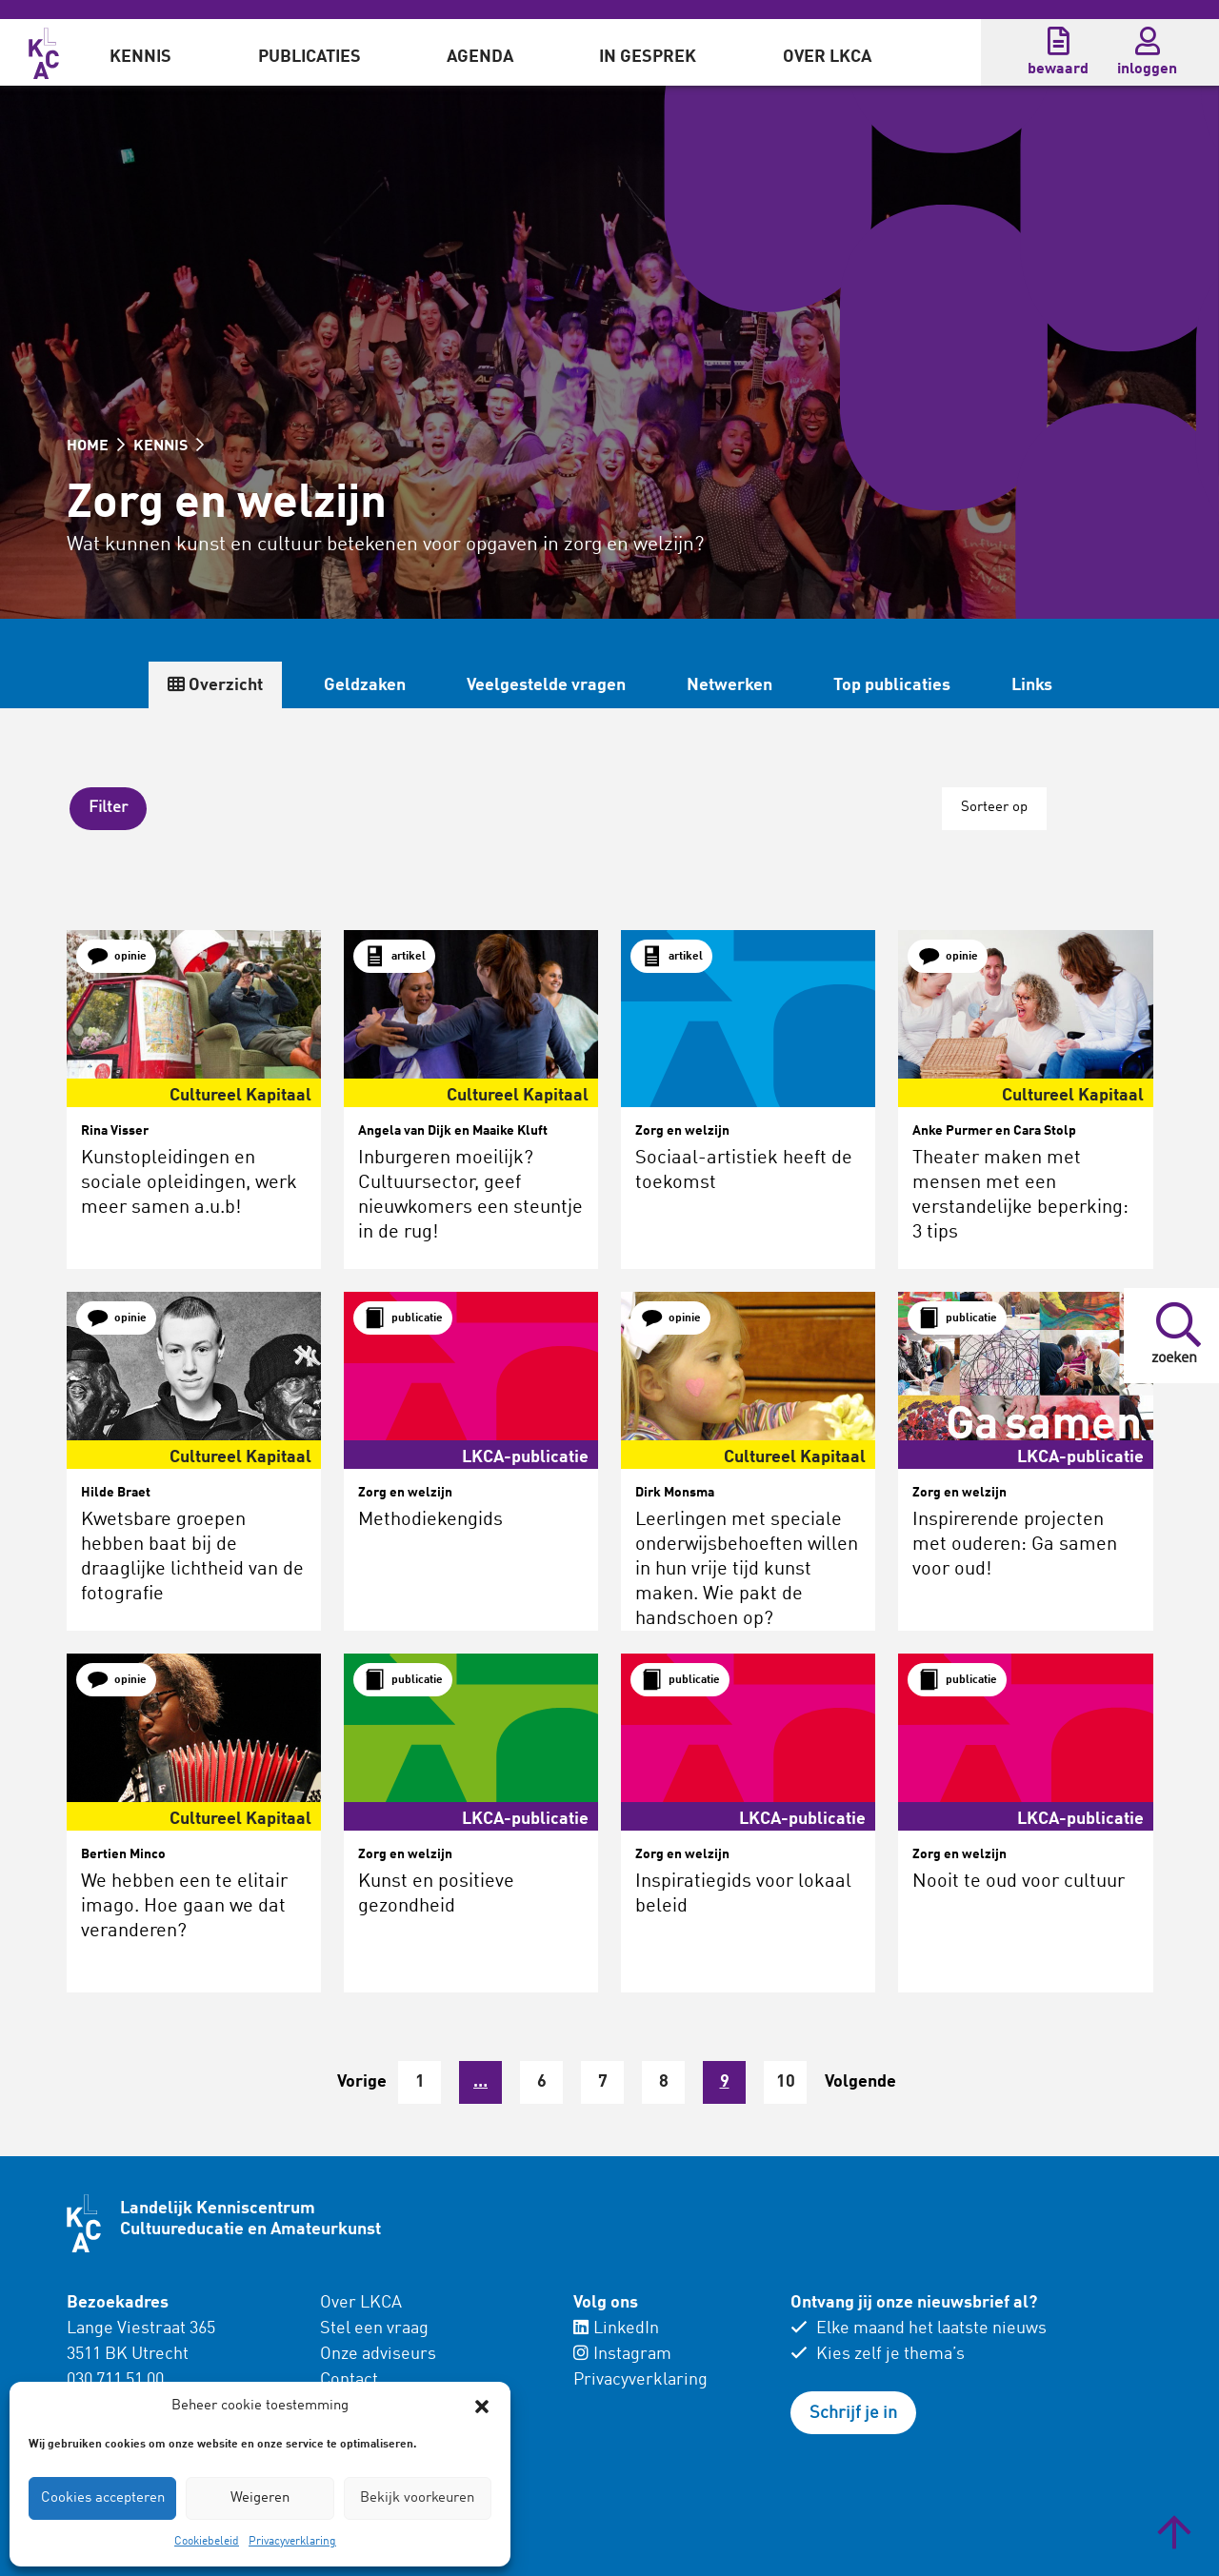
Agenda (480, 57)
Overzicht (215, 685)
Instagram (622, 2348)
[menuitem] (140, 52)
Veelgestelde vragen (546, 685)
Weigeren (260, 2498)
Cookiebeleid (206, 2541)
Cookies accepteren (103, 2498)
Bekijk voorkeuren (417, 2498)
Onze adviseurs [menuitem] (378, 2348)
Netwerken (729, 685)
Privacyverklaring (292, 2541)
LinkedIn (616, 2322)
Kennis (140, 57)
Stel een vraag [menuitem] (374, 2322)
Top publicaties (891, 685)
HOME (96, 446)
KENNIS (168, 446)
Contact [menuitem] (349, 2374)
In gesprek (647, 57)
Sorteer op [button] (991, 806)
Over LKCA (827, 57)
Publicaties (309, 57)
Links (1031, 685)
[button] (481, 2406)
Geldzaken (365, 685)
